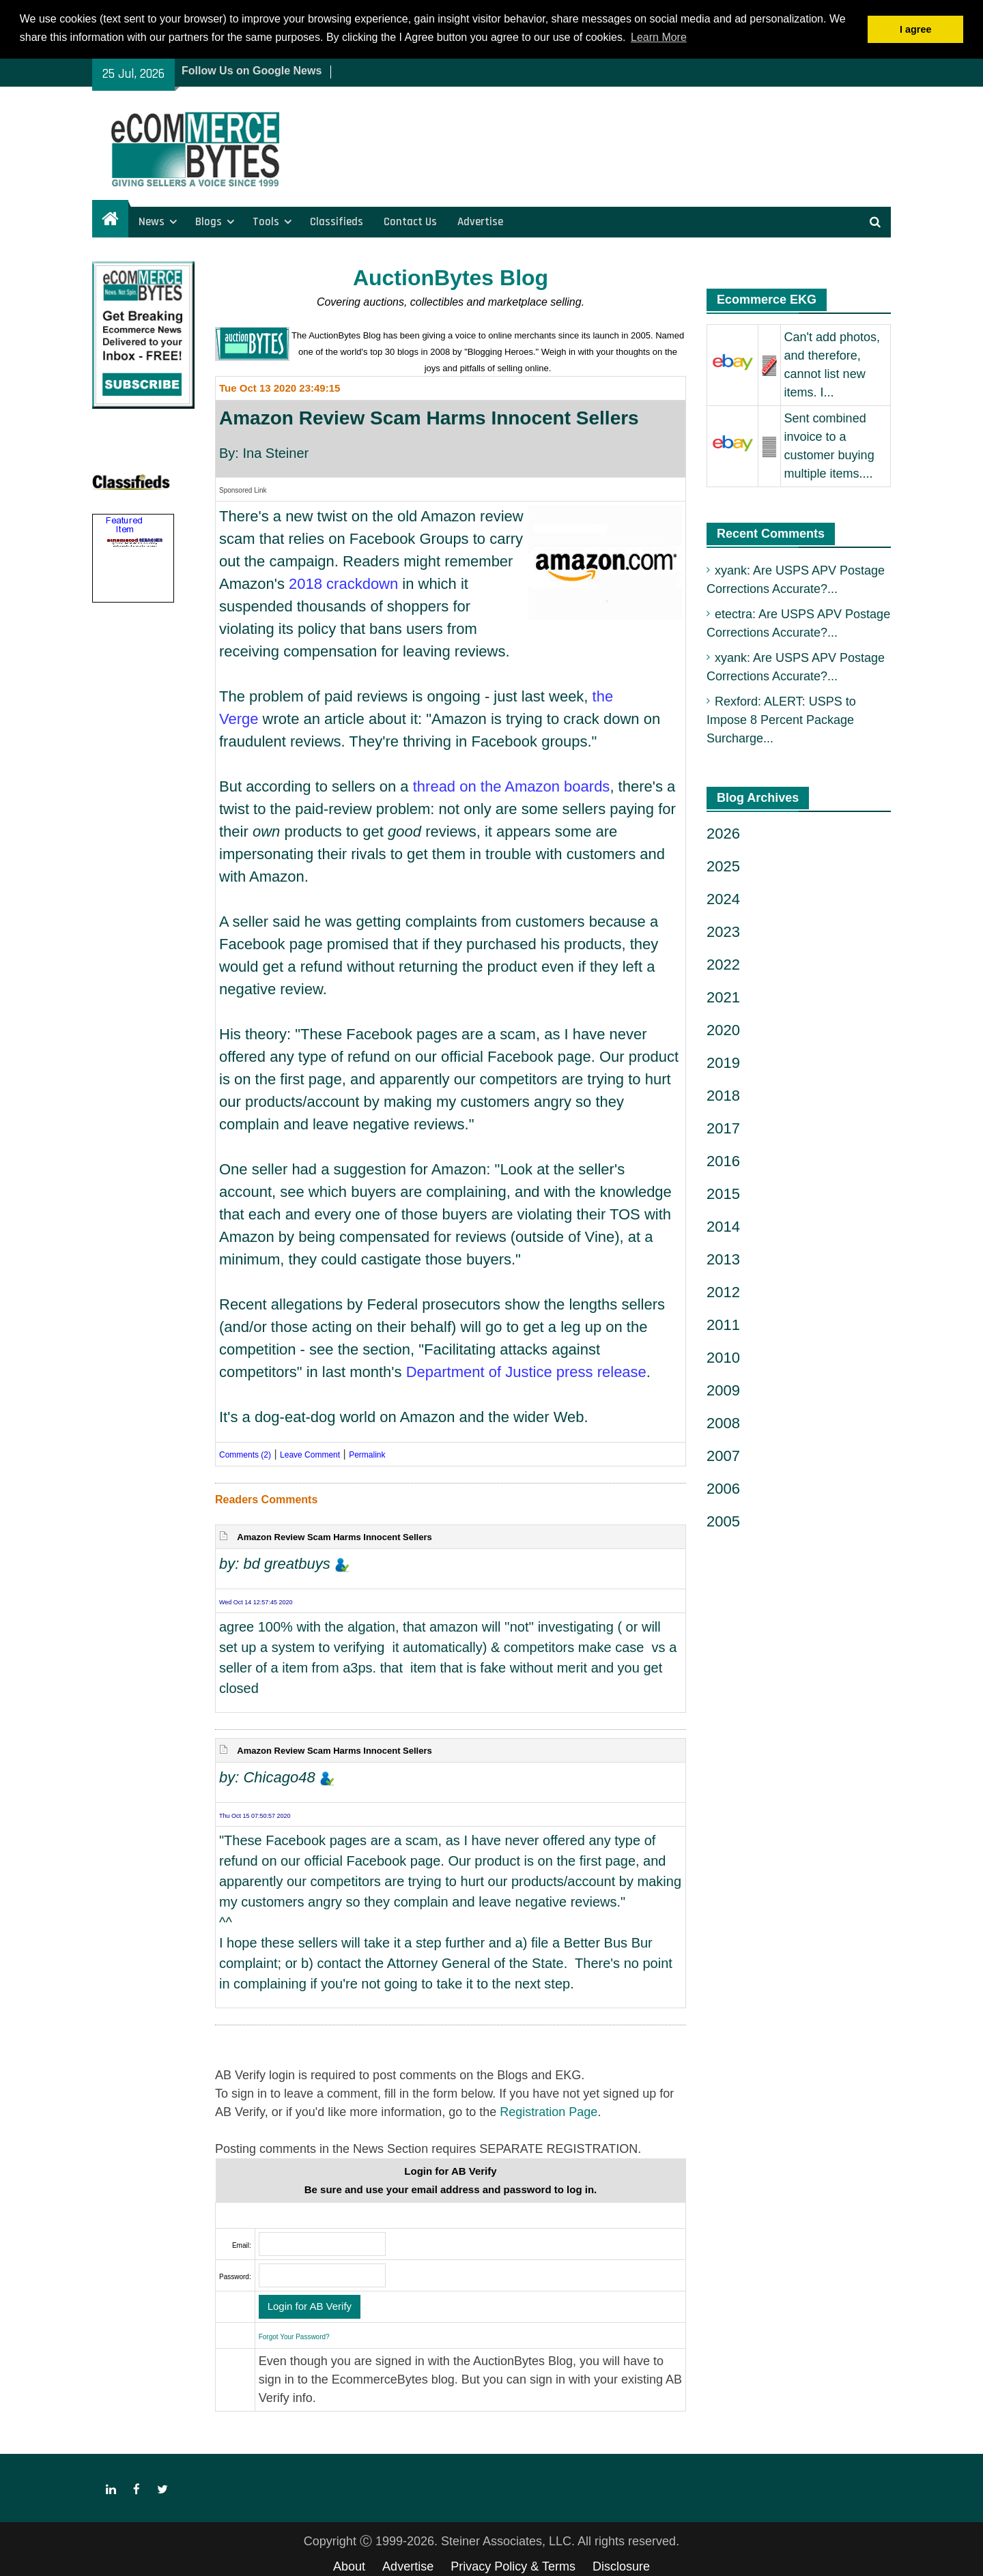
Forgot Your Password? (294, 2335)
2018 (723, 1094)
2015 (723, 1193)
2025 (723, 865)
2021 (723, 996)
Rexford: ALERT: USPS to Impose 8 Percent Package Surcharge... (781, 719)
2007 (723, 1455)
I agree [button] (915, 29)
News (152, 220)
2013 (723, 1258)
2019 (723, 1062)
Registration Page (548, 2111)
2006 (723, 1487)
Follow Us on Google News (252, 69)
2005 (723, 1520)
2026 (723, 832)
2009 (723, 1389)
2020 (723, 1029)
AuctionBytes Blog (450, 277)
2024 (723, 898)
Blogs (208, 220)
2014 (723, 1225)
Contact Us (410, 220)
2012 (723, 1291)
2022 (723, 963)
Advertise (480, 220)
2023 (723, 931)
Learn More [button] (659, 37)
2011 (723, 1324)
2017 (723, 1127)
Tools (266, 220)
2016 (723, 1160)
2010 (723, 1356)
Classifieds (336, 220)
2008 (723, 1422)
